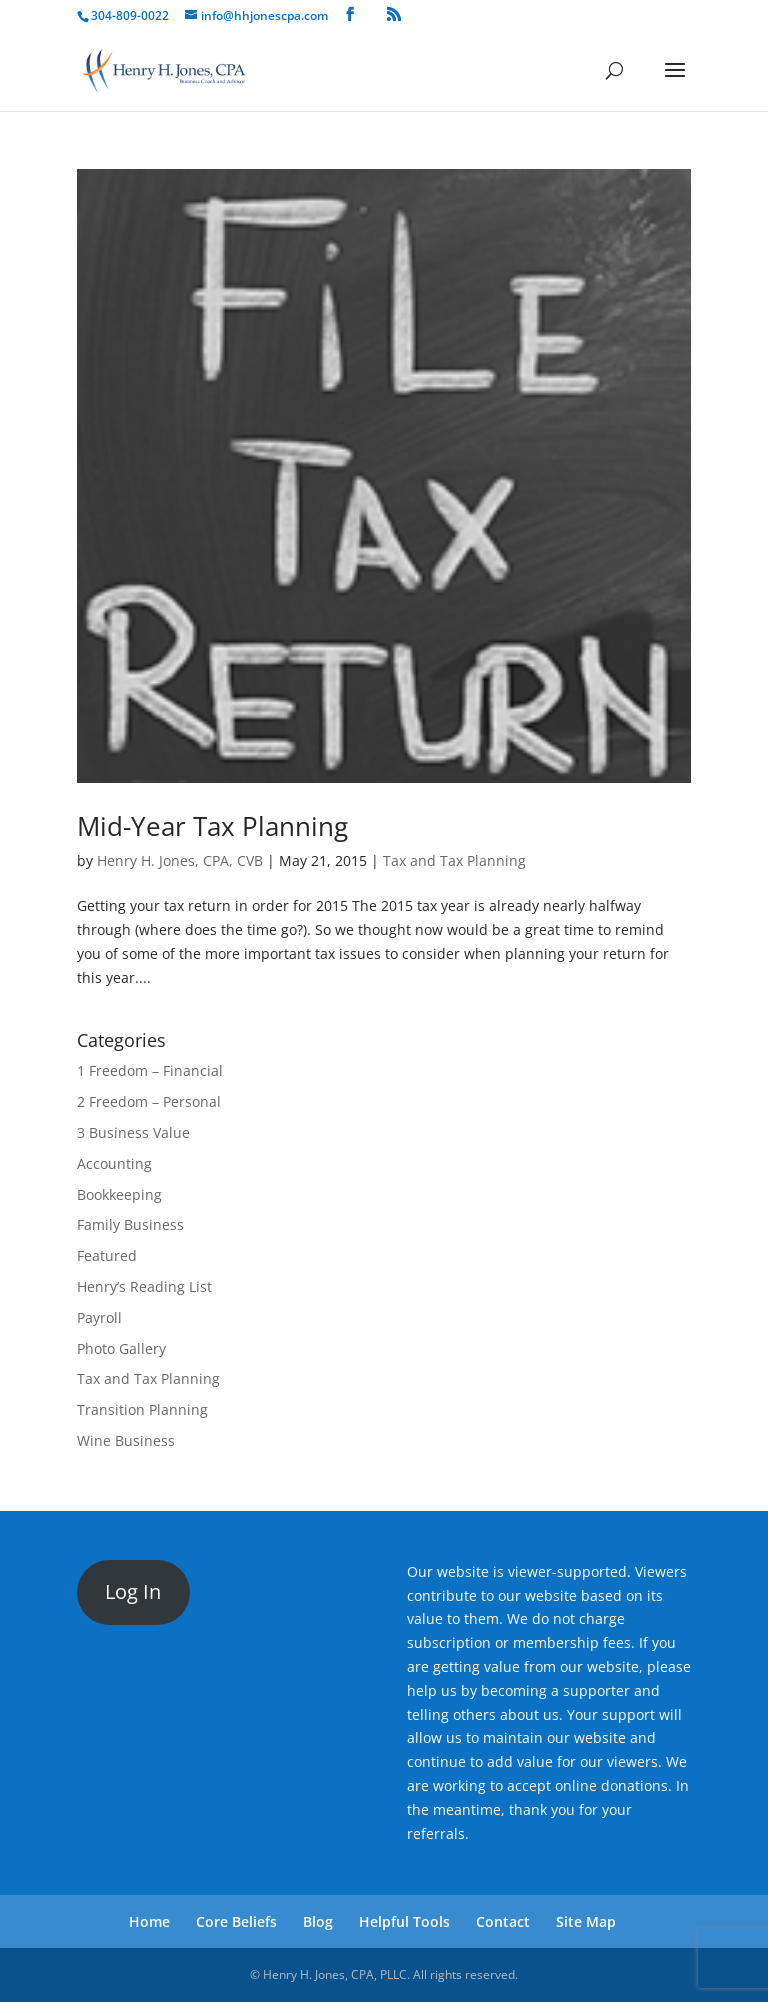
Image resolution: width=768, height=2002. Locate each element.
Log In (133, 1591)
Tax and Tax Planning (454, 860)
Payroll (99, 1317)
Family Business (130, 1224)
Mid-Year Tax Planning (212, 826)
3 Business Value (133, 1132)
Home (149, 1921)
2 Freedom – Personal (149, 1101)
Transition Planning (142, 1409)
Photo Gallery (121, 1348)
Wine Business (126, 1440)
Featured (107, 1255)
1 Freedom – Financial (150, 1070)
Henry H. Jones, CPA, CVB (180, 860)
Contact (503, 1921)
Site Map (586, 1921)
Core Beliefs (236, 1921)
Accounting (114, 1163)
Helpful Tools (404, 1921)
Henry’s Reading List (144, 1286)
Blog (318, 1921)
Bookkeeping (119, 1194)
